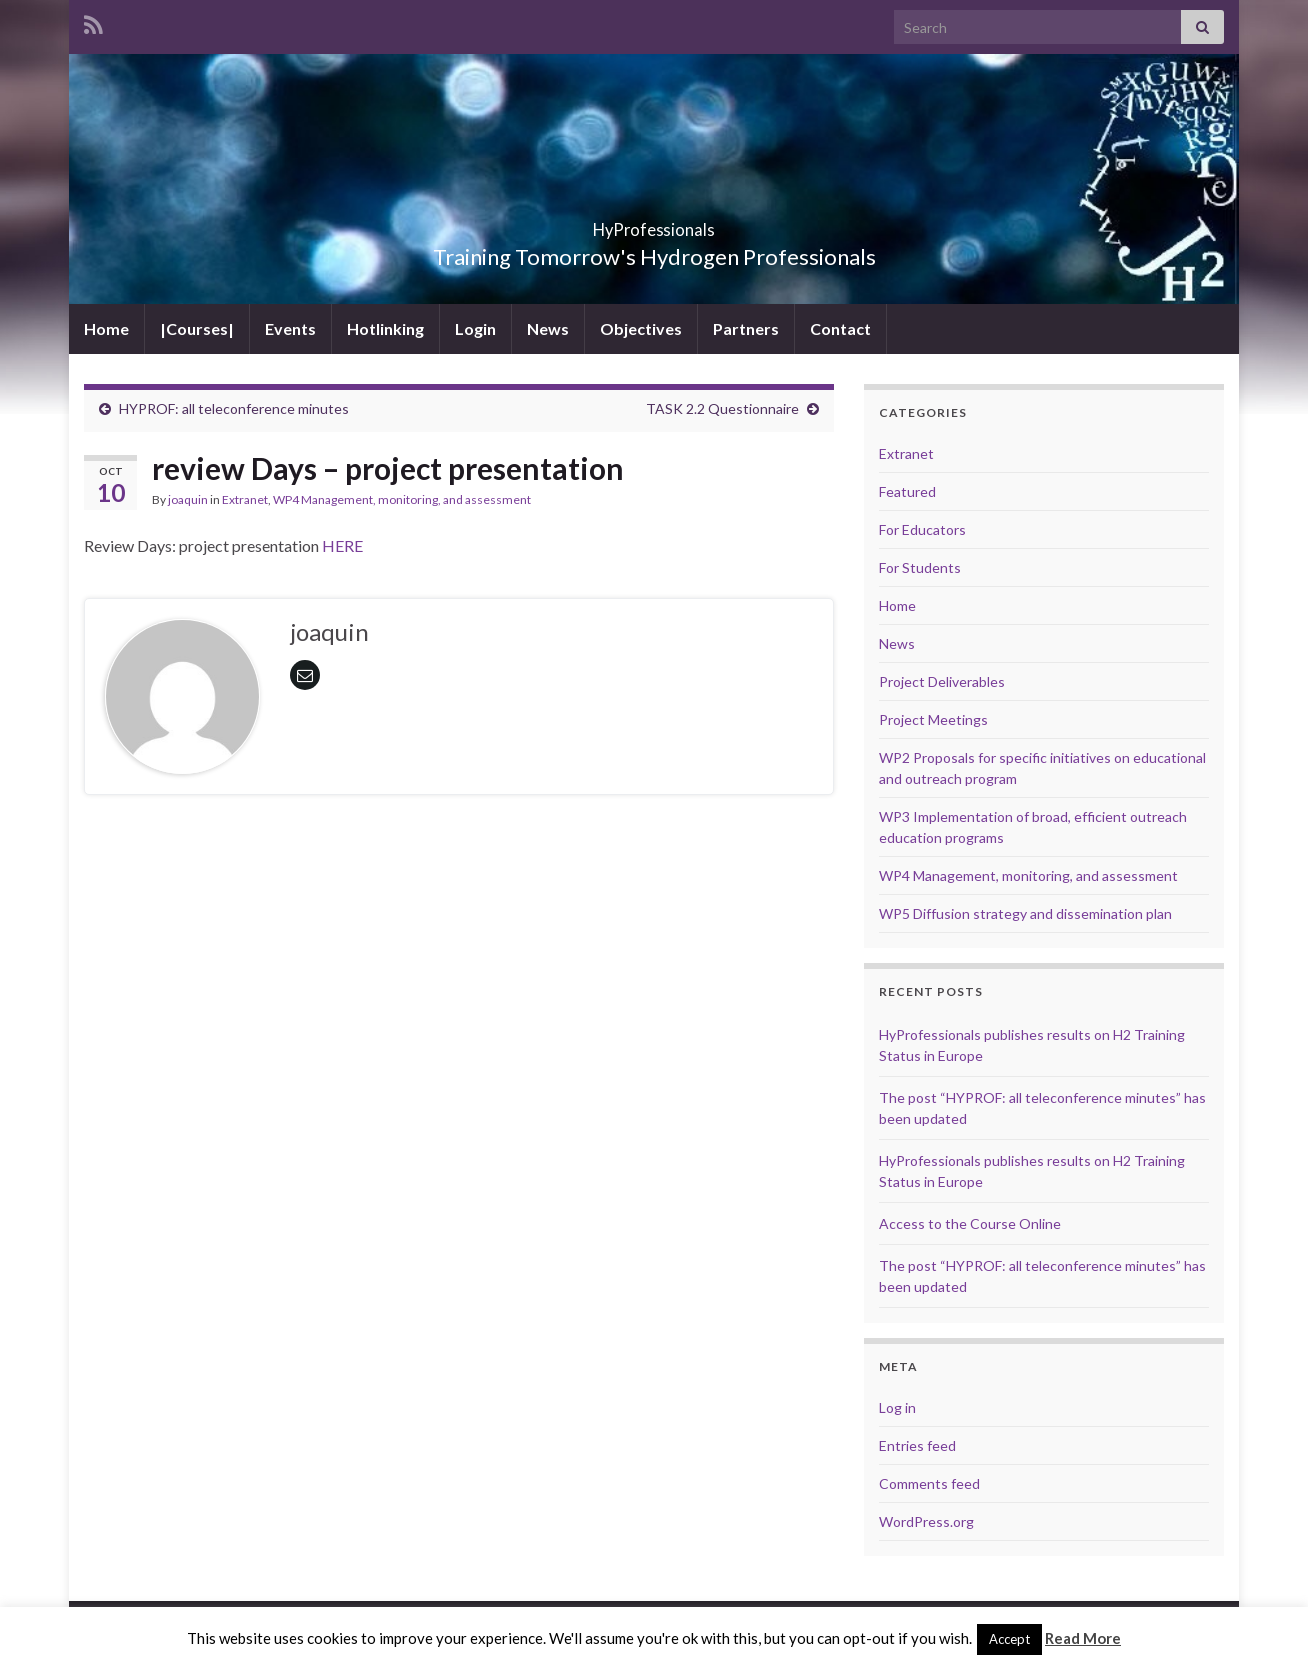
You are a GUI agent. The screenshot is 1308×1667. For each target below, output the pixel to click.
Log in (897, 1407)
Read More (1083, 1638)
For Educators (922, 529)
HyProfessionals (654, 223)
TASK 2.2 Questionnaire (722, 408)
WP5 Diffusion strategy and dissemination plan (1025, 913)
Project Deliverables (942, 681)
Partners (746, 328)
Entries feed (917, 1445)
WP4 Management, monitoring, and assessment (402, 499)
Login (475, 328)
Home (106, 328)
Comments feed (929, 1483)
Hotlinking (385, 328)
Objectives (641, 328)
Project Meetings (933, 719)
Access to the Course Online (970, 1223)
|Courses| (197, 328)
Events (290, 328)
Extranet (245, 499)
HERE (342, 545)
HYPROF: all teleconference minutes (234, 408)
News (548, 328)
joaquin (188, 499)
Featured (907, 491)
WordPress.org (926, 1521)
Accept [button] (1009, 1639)
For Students (920, 567)
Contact (840, 328)
